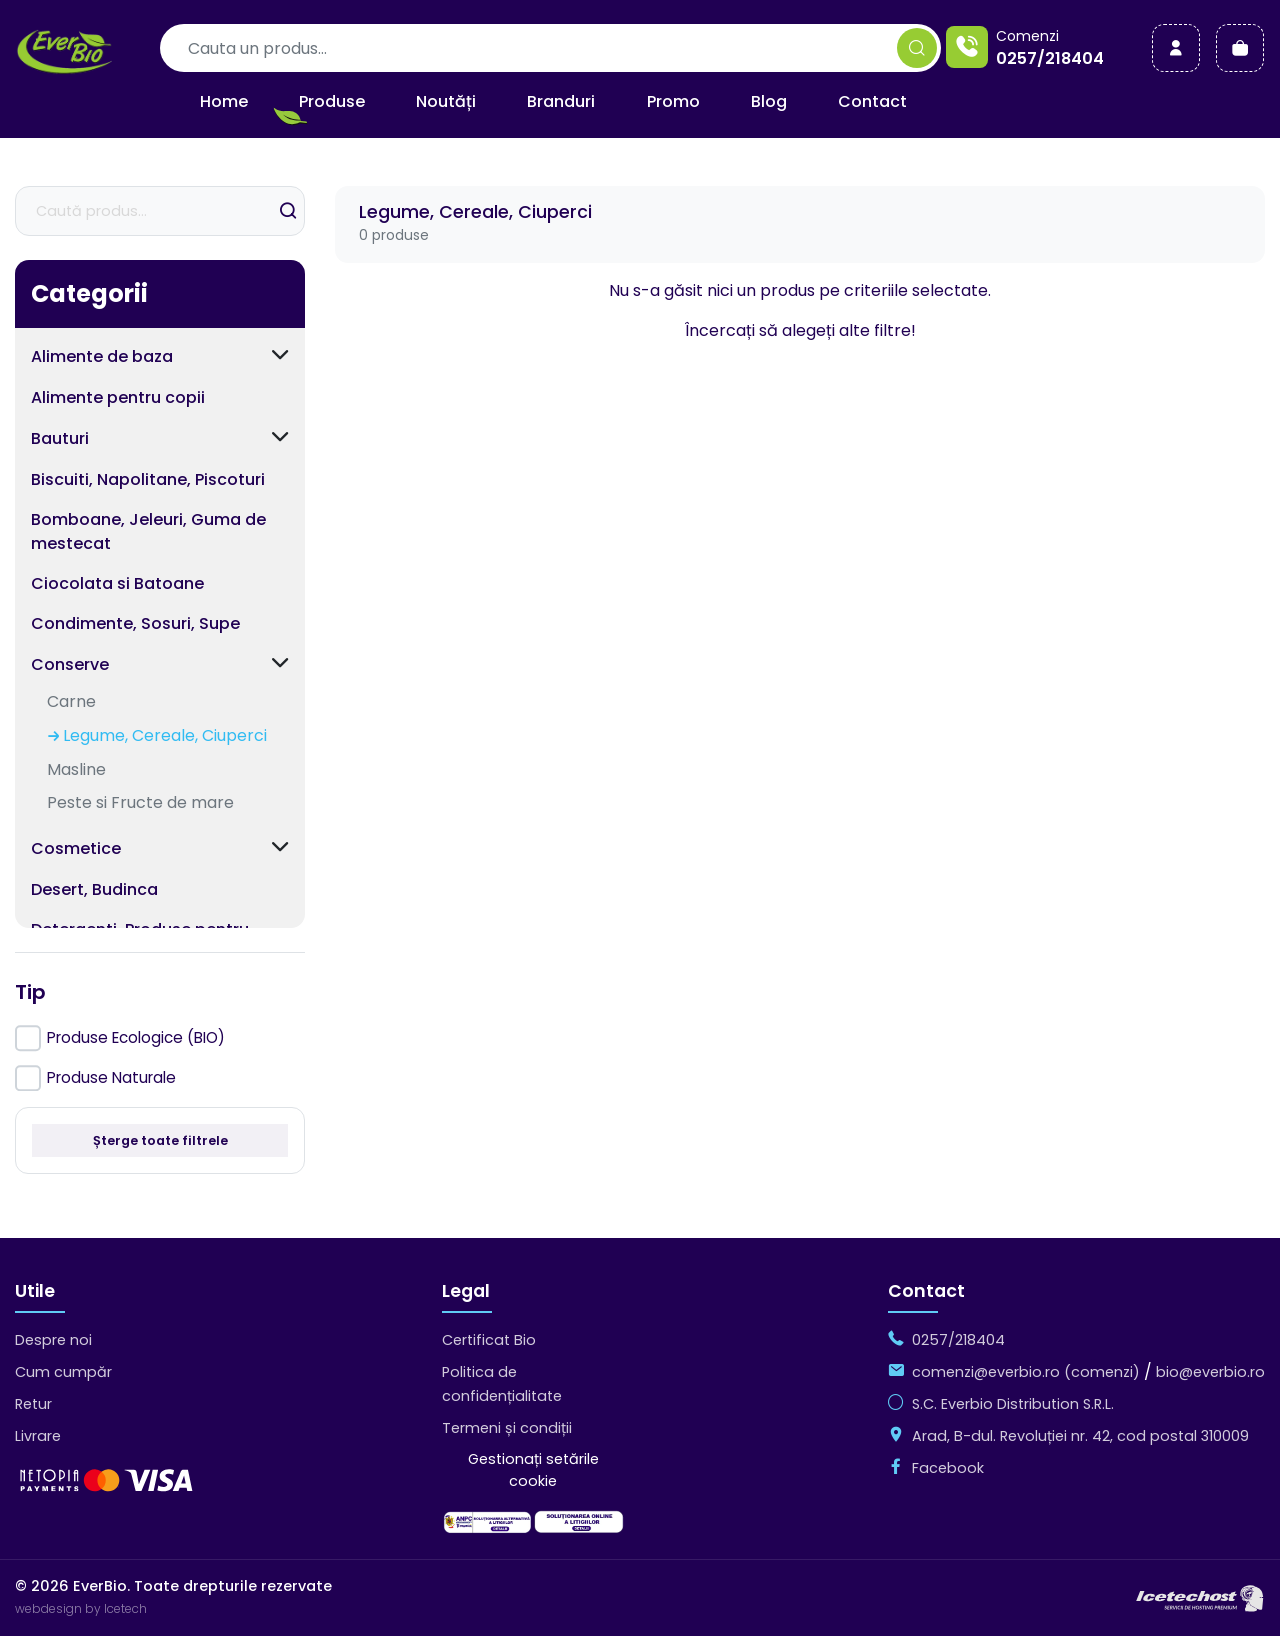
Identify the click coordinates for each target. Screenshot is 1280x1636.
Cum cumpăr (63, 1372)
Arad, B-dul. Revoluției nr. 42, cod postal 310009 (1080, 1436)
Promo (673, 101)
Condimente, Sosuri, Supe (135, 623)
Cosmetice (76, 848)
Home (224, 101)
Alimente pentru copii (118, 397)
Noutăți (446, 101)
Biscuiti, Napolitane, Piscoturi (148, 479)
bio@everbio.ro (1210, 1372)
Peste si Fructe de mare (140, 802)
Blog (769, 101)
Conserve (70, 664)
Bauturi (60, 438)
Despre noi (53, 1340)
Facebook (948, 1468)
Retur (33, 1404)
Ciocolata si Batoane (117, 583)
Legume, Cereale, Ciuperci (165, 735)
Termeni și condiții (507, 1428)
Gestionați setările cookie (533, 1470)
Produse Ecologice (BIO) (136, 1037)
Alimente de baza (102, 356)
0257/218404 (1050, 58)
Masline (76, 769)
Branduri (561, 101)
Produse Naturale (111, 1077)
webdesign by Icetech (81, 1608)
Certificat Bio (489, 1340)
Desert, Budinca (94, 889)
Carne (71, 701)
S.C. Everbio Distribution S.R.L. (1013, 1404)
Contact (872, 101)
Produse (332, 101)
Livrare (38, 1436)
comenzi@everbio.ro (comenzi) (1026, 1372)
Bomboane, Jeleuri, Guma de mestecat (148, 531)
